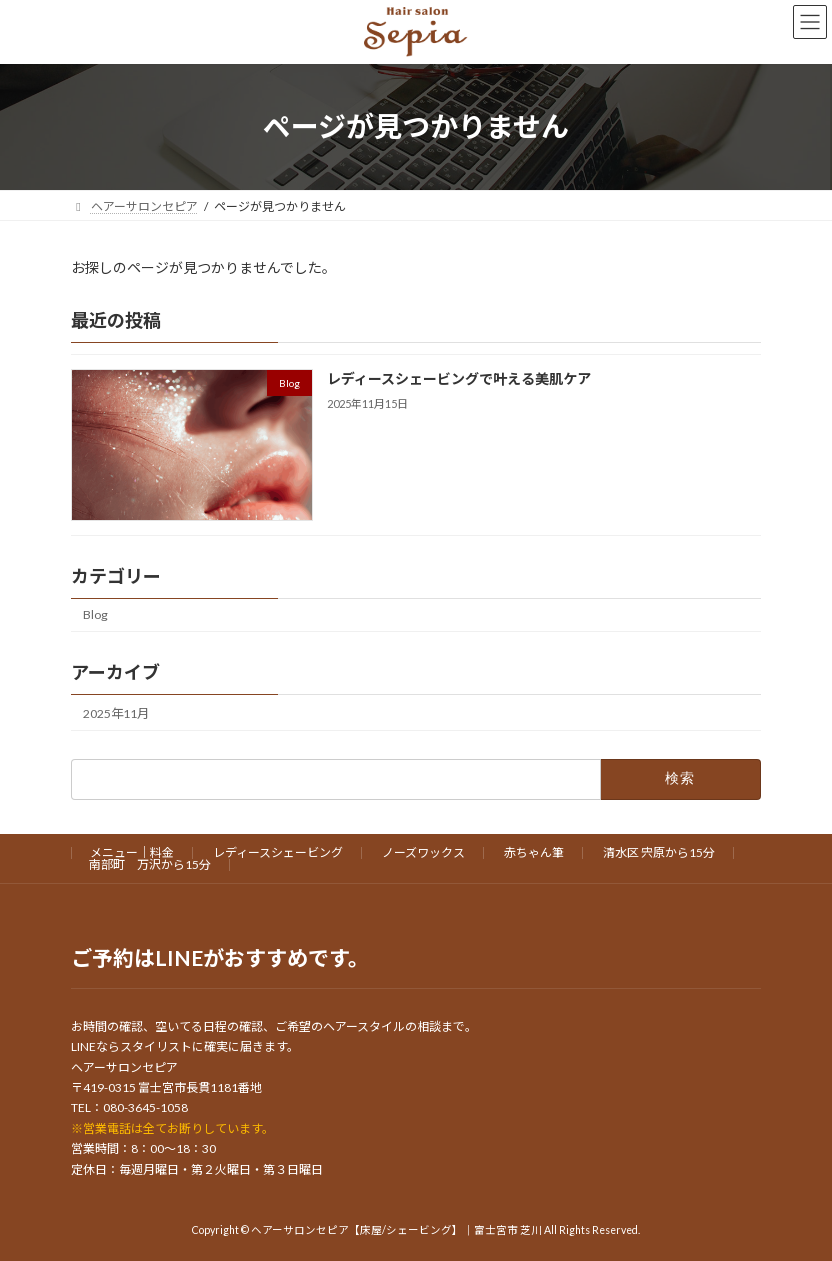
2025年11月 (116, 712)
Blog (95, 614)
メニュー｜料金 (132, 852)
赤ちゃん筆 (534, 852)
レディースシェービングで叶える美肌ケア (459, 378)
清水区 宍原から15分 (659, 852)
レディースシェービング (278, 852)
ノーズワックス (423, 852)
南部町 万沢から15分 (150, 864)
